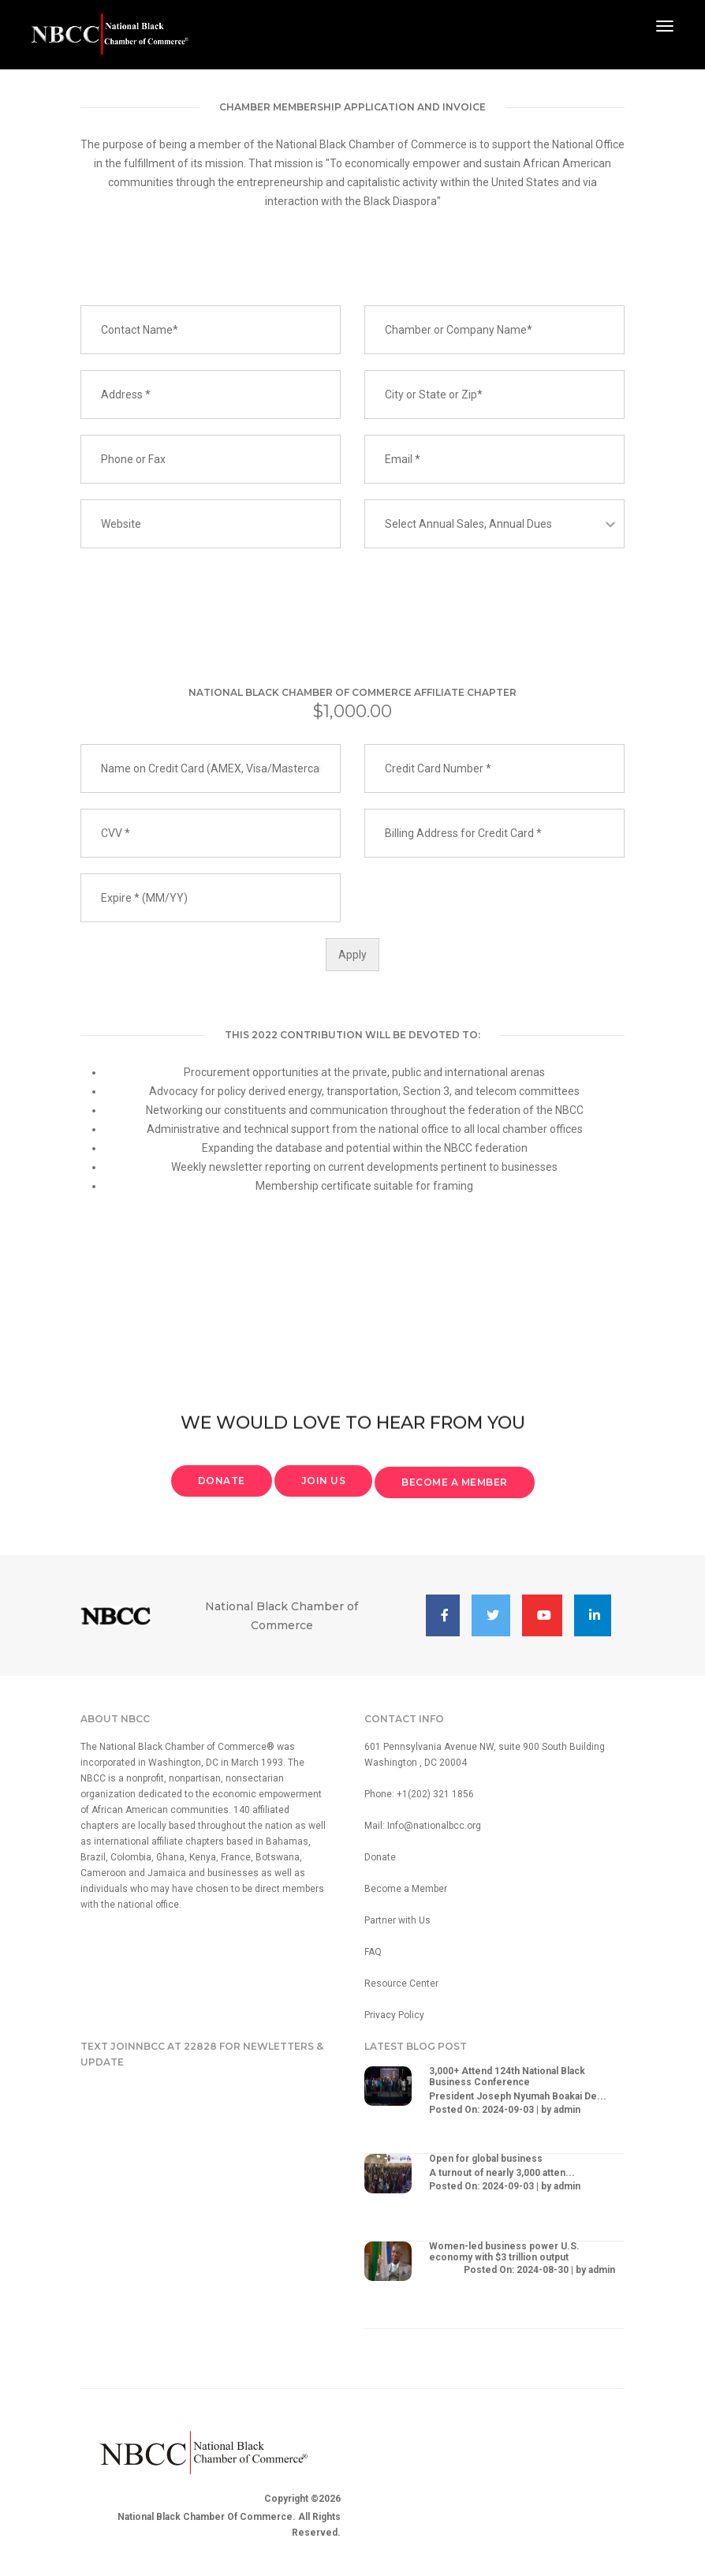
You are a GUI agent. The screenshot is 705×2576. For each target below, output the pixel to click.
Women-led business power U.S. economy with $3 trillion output (504, 2252)
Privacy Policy (394, 2015)
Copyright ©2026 (302, 2498)
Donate (380, 1857)
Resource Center (401, 1983)
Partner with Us (397, 1920)
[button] (443, 1615)
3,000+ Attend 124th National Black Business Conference (507, 2077)
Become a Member (405, 1888)
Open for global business (486, 2158)
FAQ (373, 1951)
